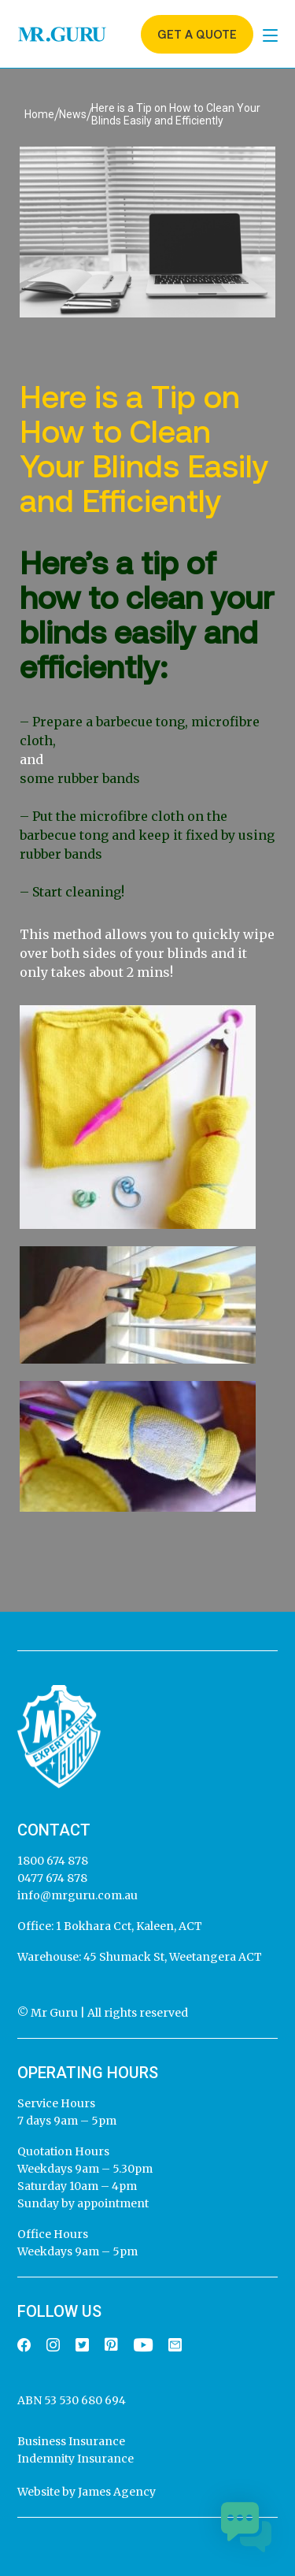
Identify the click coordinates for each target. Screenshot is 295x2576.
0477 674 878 (52, 1878)
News (73, 114)
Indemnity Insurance (75, 2459)
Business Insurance (71, 2441)
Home (39, 114)
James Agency (117, 2492)
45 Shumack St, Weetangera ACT (171, 1957)
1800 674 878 (52, 1861)
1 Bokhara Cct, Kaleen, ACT (127, 1926)
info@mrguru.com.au (77, 1895)
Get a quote (197, 34)
